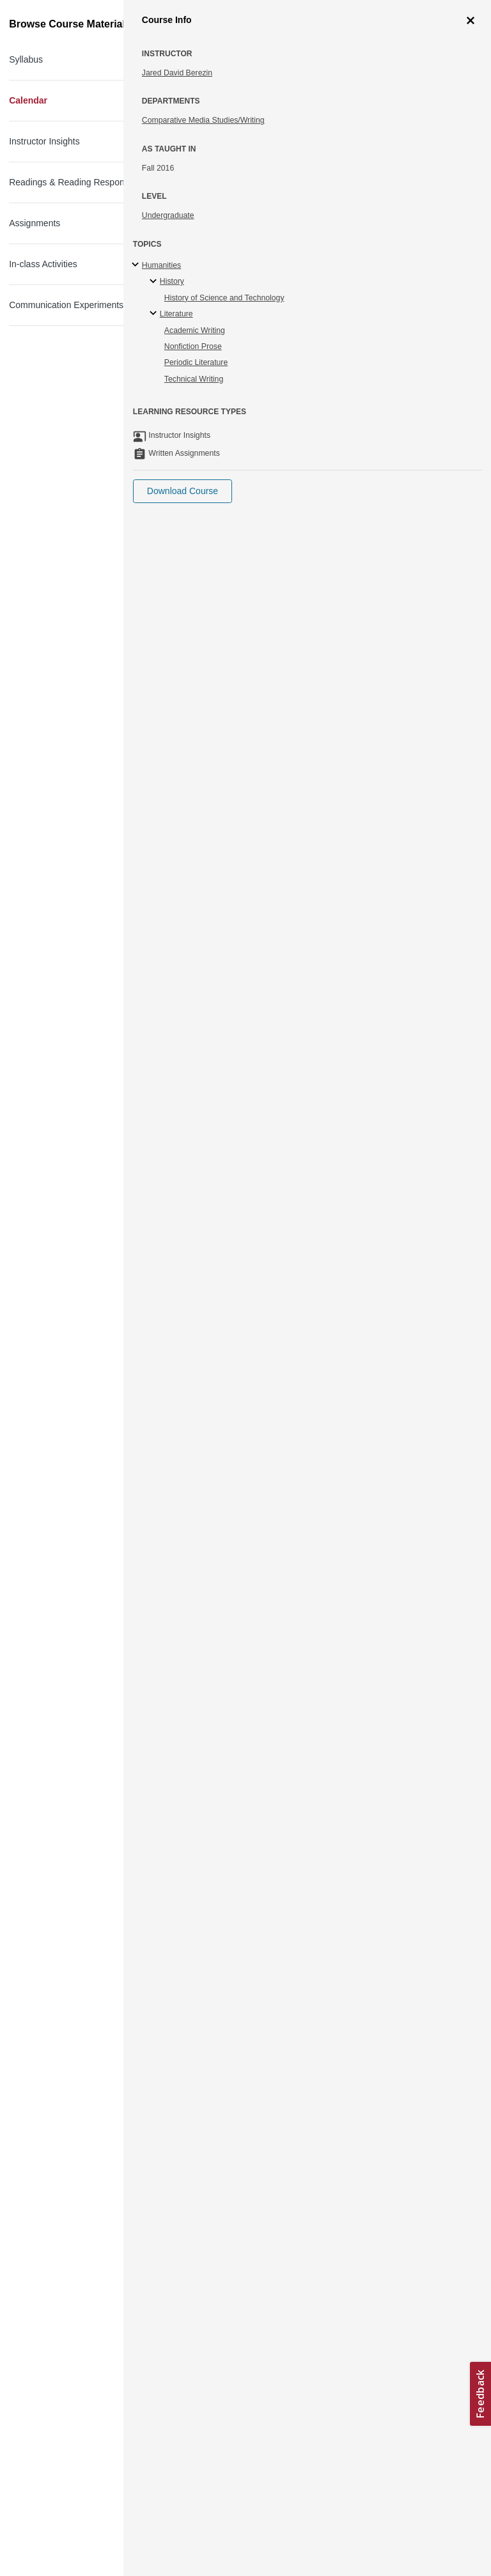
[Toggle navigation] (23, 15)
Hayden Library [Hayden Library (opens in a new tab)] (195, 821)
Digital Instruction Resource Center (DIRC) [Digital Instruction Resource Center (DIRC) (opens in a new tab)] (242, 1837)
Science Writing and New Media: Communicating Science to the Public (201, 93)
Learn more (193, 2460)
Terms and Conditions (64, 2522)
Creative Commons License (75, 2506)
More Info (445, 153)
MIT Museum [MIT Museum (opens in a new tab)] (100, 2256)
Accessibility (48, 2490)
